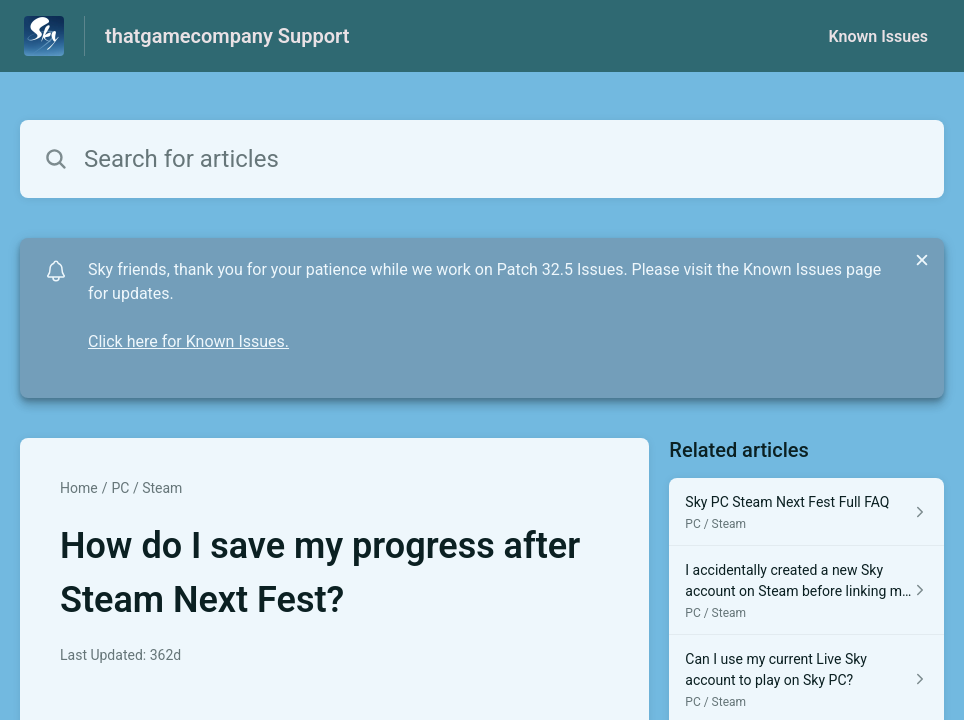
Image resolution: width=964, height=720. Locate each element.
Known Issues (878, 36)
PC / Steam (146, 488)
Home (79, 488)
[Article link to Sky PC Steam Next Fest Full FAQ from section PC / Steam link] (806, 512)
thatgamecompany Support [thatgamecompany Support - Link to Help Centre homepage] (227, 36)
